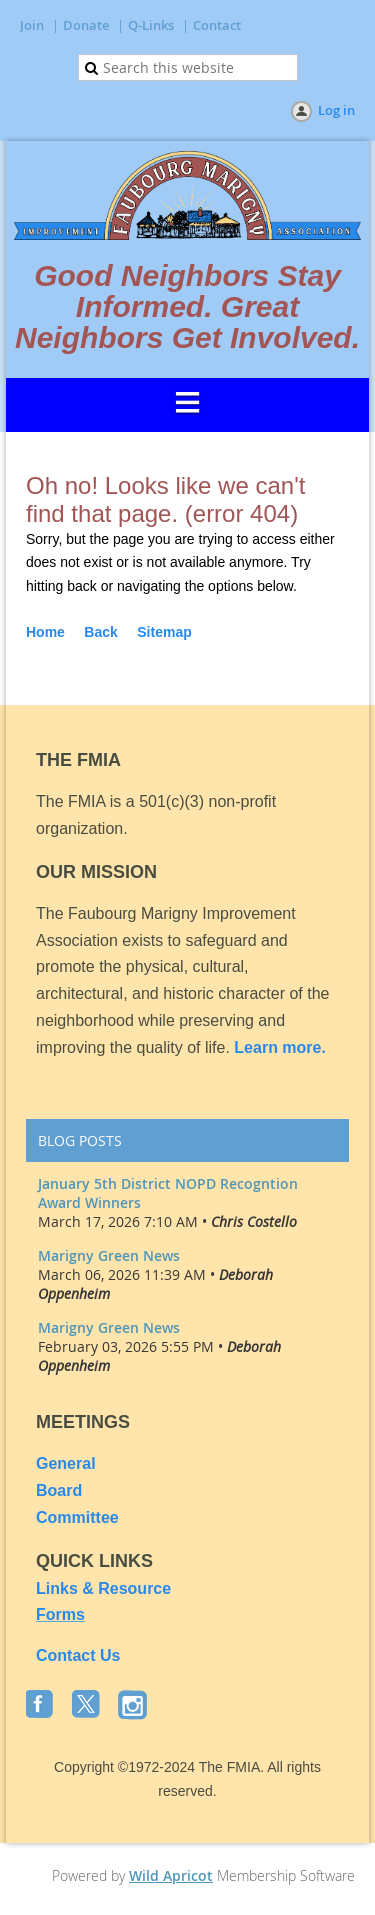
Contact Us (78, 1655)
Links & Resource (103, 1588)
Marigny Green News (109, 1255)
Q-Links (151, 25)
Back (100, 632)
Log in (336, 110)
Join (32, 25)
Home (45, 632)
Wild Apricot (171, 1875)
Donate (86, 25)
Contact (217, 25)
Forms (60, 1614)
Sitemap (164, 632)
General (68, 1463)
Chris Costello (254, 1221)
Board (59, 1490)
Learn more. (280, 1047)
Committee (77, 1517)
